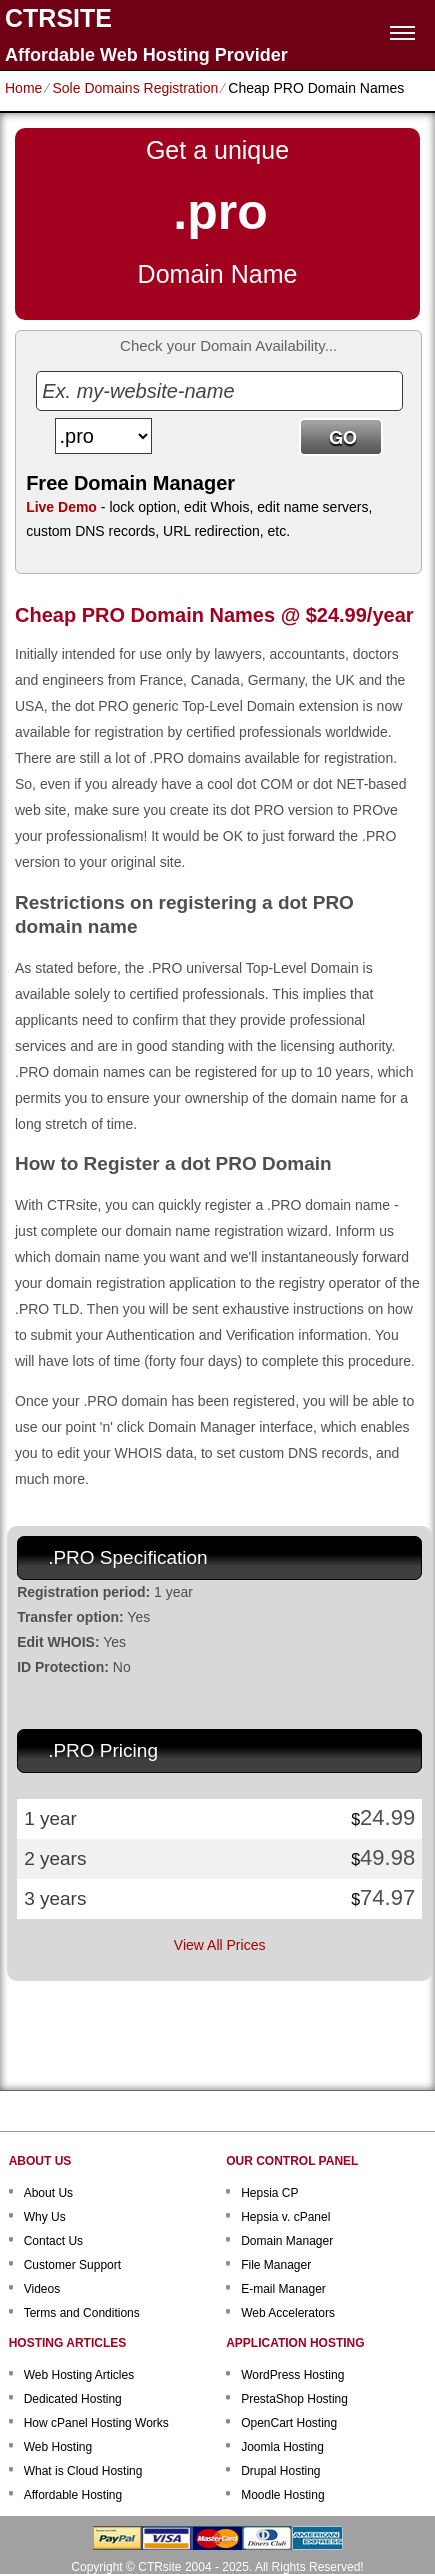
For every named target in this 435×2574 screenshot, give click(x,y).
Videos (42, 2289)
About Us (48, 2193)
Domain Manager (287, 2241)
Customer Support (72, 2265)
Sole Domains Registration (135, 88)
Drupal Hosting (280, 2471)
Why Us (45, 2217)
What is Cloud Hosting (83, 2471)
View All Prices (220, 1945)
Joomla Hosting (282, 2447)
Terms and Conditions (82, 2313)
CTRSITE (58, 18)
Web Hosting (58, 2447)
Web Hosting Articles (79, 2375)
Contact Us (53, 2241)
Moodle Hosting (282, 2495)
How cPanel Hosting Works (96, 2423)
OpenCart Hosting (289, 2423)
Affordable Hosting (73, 2495)
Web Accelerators (288, 2313)
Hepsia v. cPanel (285, 2217)
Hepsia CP (269, 2193)
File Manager (276, 2265)
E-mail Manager (283, 2289)
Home (23, 88)
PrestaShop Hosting (294, 2399)
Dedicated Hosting (73, 2399)
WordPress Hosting (292, 2375)
